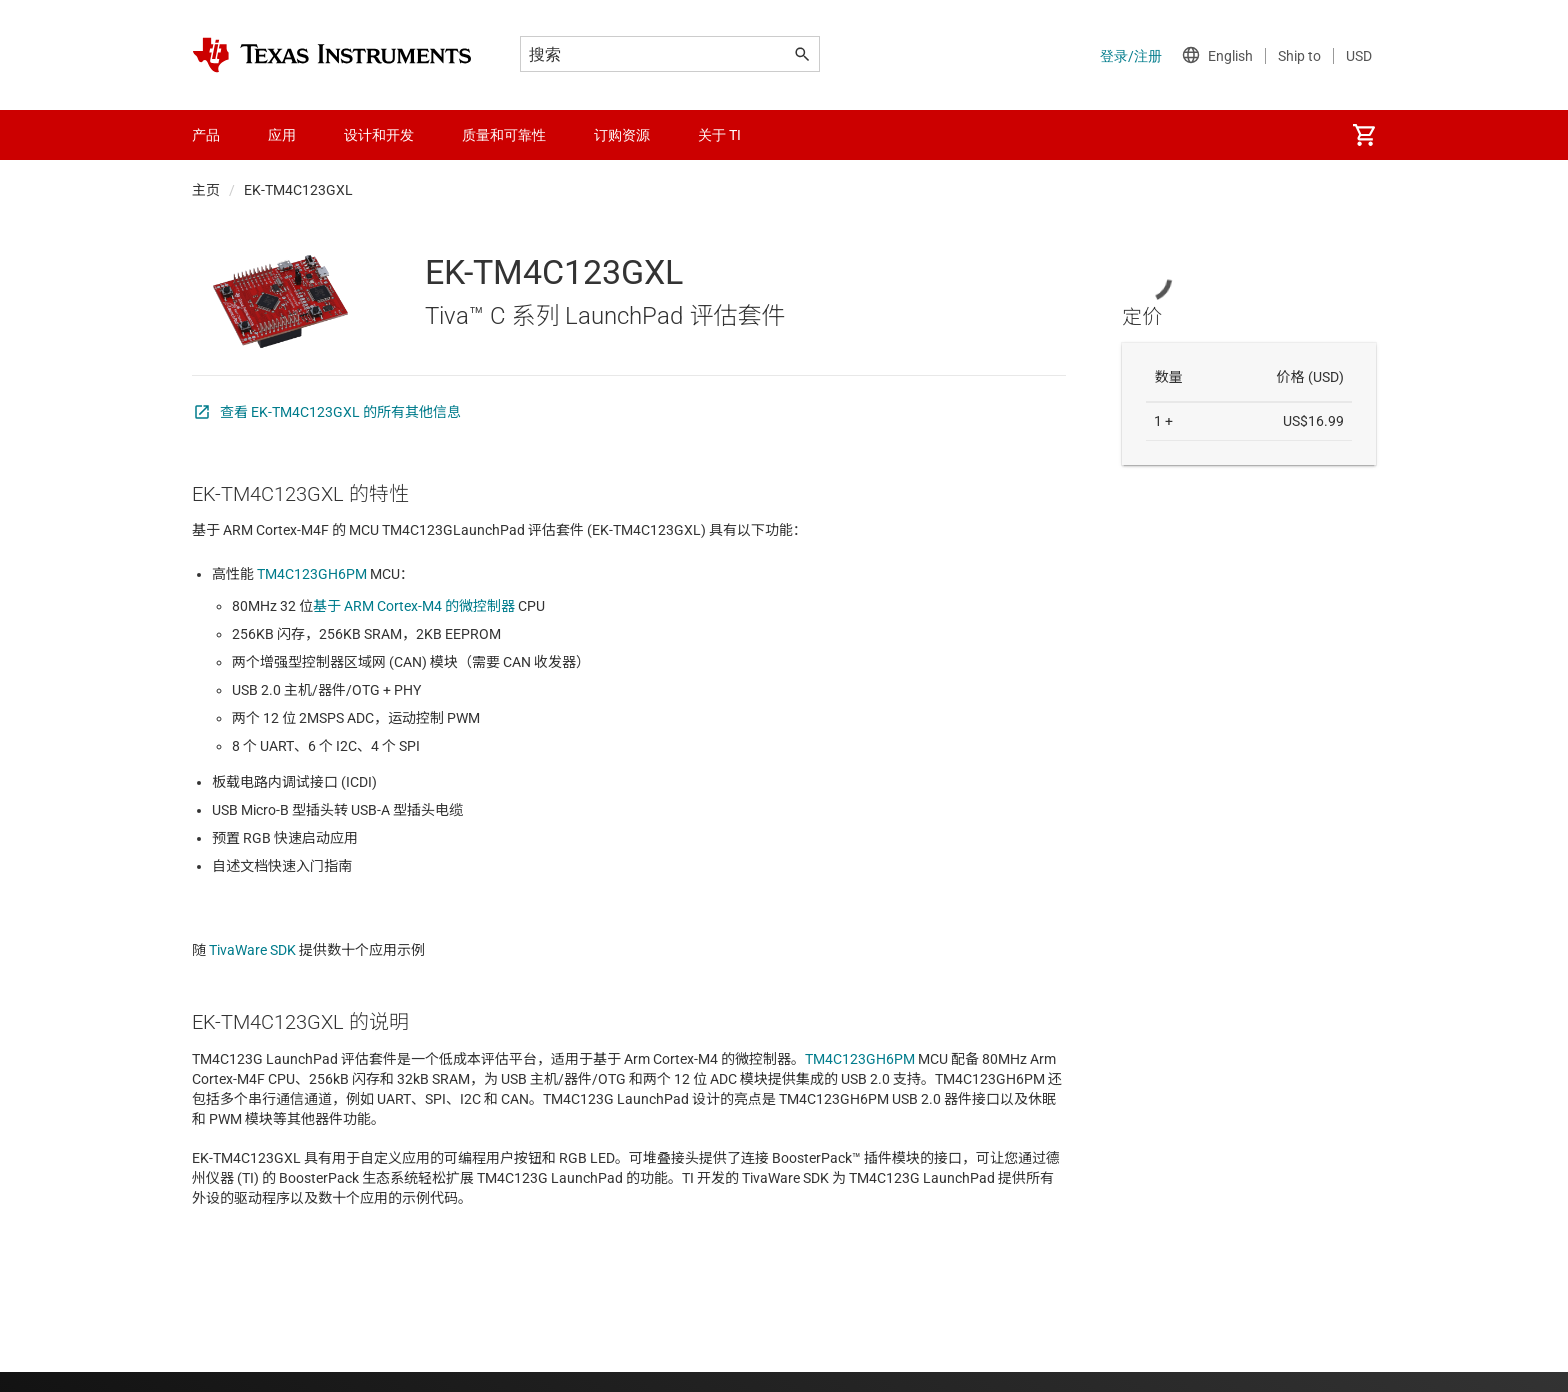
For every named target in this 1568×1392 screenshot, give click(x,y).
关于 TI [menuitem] (719, 135)
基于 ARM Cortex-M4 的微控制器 (414, 606)
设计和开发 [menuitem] (379, 135)
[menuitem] (1364, 135)
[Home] (332, 55)
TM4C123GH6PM (310, 574)
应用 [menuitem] (282, 135)
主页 (206, 190)
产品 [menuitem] (206, 135)
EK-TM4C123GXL (298, 190)
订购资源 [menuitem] (622, 135)
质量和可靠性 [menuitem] (504, 135)
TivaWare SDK (252, 950)
